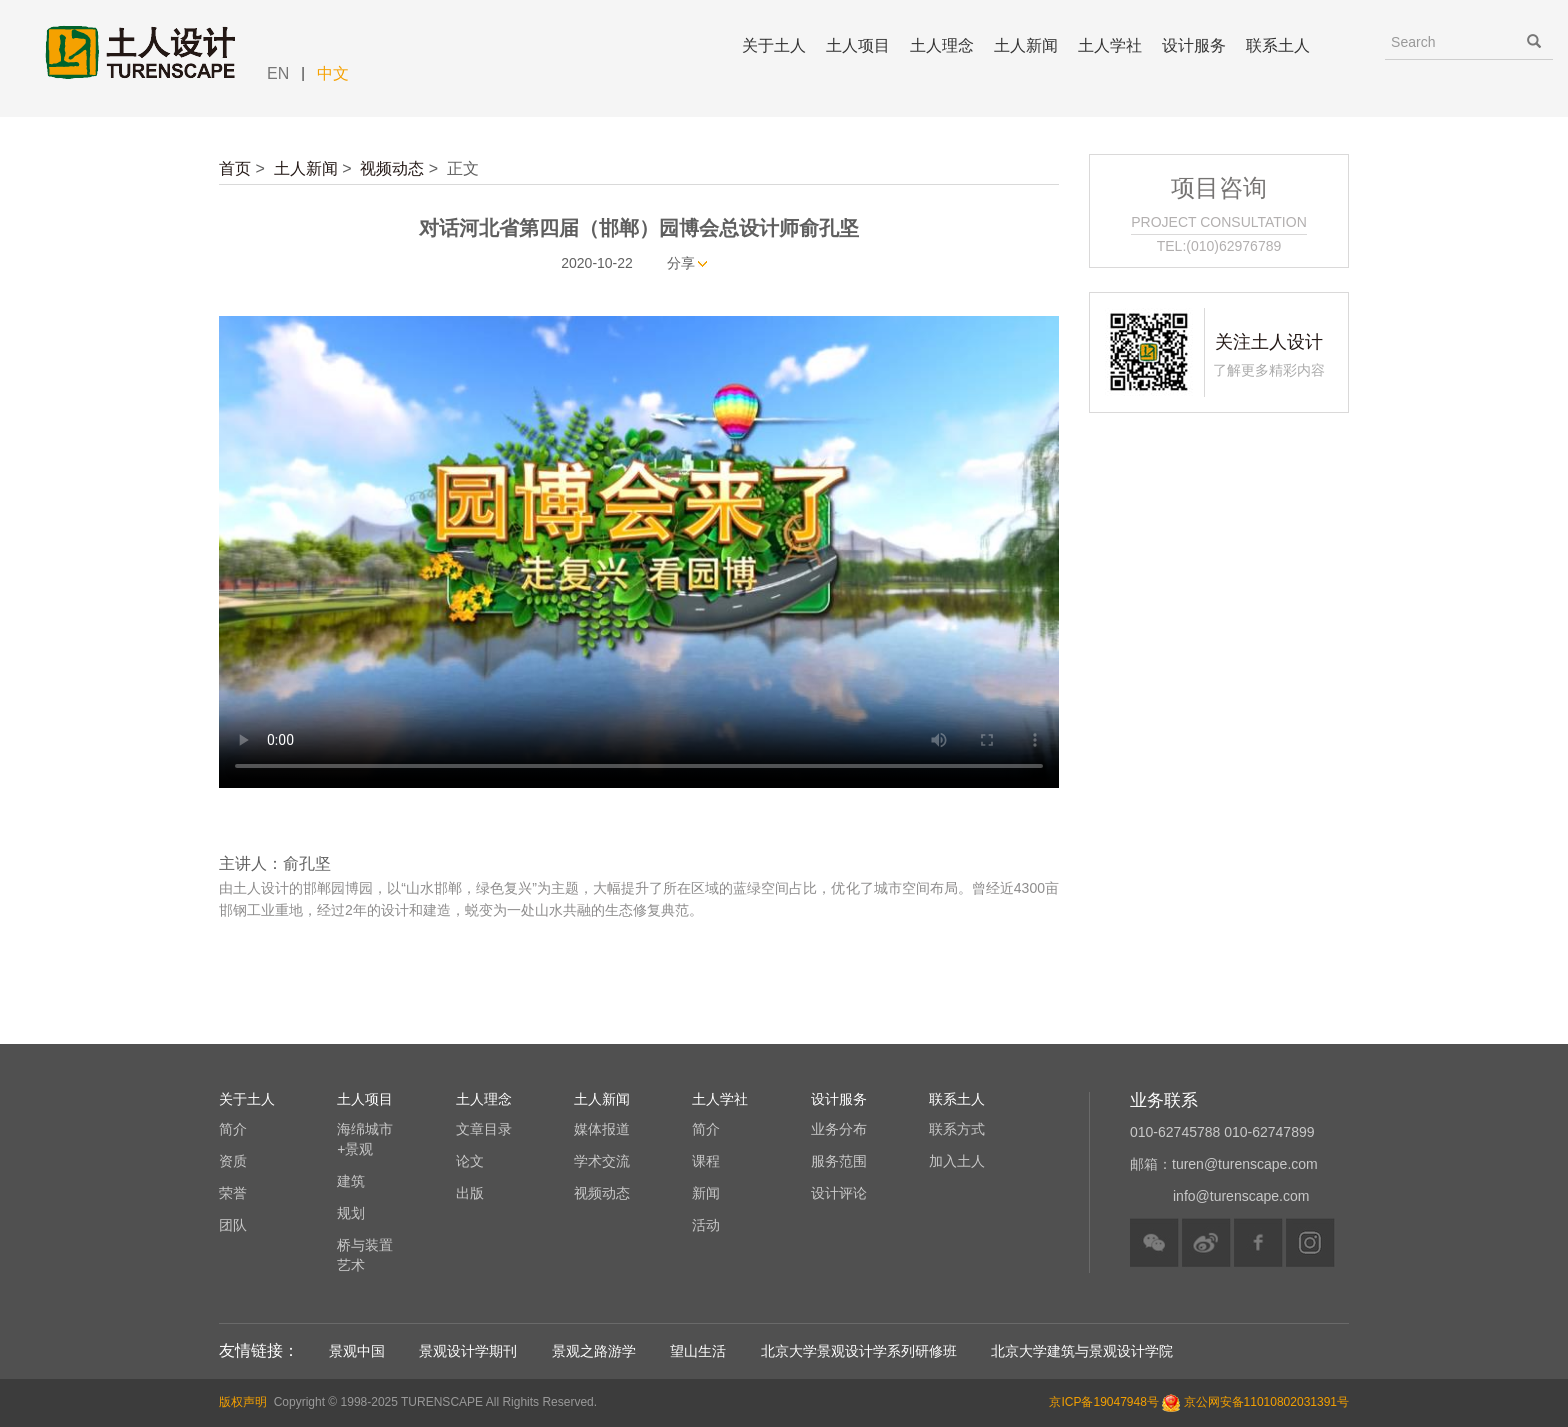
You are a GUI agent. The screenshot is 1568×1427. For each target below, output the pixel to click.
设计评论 (839, 1193)
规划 (351, 1213)
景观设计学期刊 (468, 1351)
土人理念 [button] (942, 45)
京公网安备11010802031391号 (1266, 1402)
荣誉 (233, 1193)
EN (278, 73)
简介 (233, 1129)
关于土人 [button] (774, 45)
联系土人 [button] (1278, 45)
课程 (706, 1161)
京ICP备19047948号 (1103, 1402)
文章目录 (484, 1129)
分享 (681, 263)
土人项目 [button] (858, 45)
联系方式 (957, 1129)
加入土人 (957, 1161)
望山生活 (698, 1351)
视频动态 (392, 168)
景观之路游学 (594, 1351)
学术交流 (602, 1161)
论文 (470, 1161)
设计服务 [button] (1194, 45)
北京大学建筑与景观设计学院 (1082, 1351)
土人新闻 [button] (1026, 45)
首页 (235, 168)
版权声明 (243, 1402)
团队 (233, 1225)
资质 (233, 1161)
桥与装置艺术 (365, 1255)
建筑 (351, 1181)
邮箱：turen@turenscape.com (1224, 1164)
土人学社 (1110, 45)
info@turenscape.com (1241, 1196)
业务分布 (839, 1129)
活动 (706, 1225)
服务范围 (839, 1161)
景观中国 (357, 1351)
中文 (333, 73)
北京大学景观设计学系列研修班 (859, 1351)
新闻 (706, 1193)
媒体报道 (602, 1129)
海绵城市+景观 (365, 1139)
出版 (470, 1193)
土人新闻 (306, 168)
